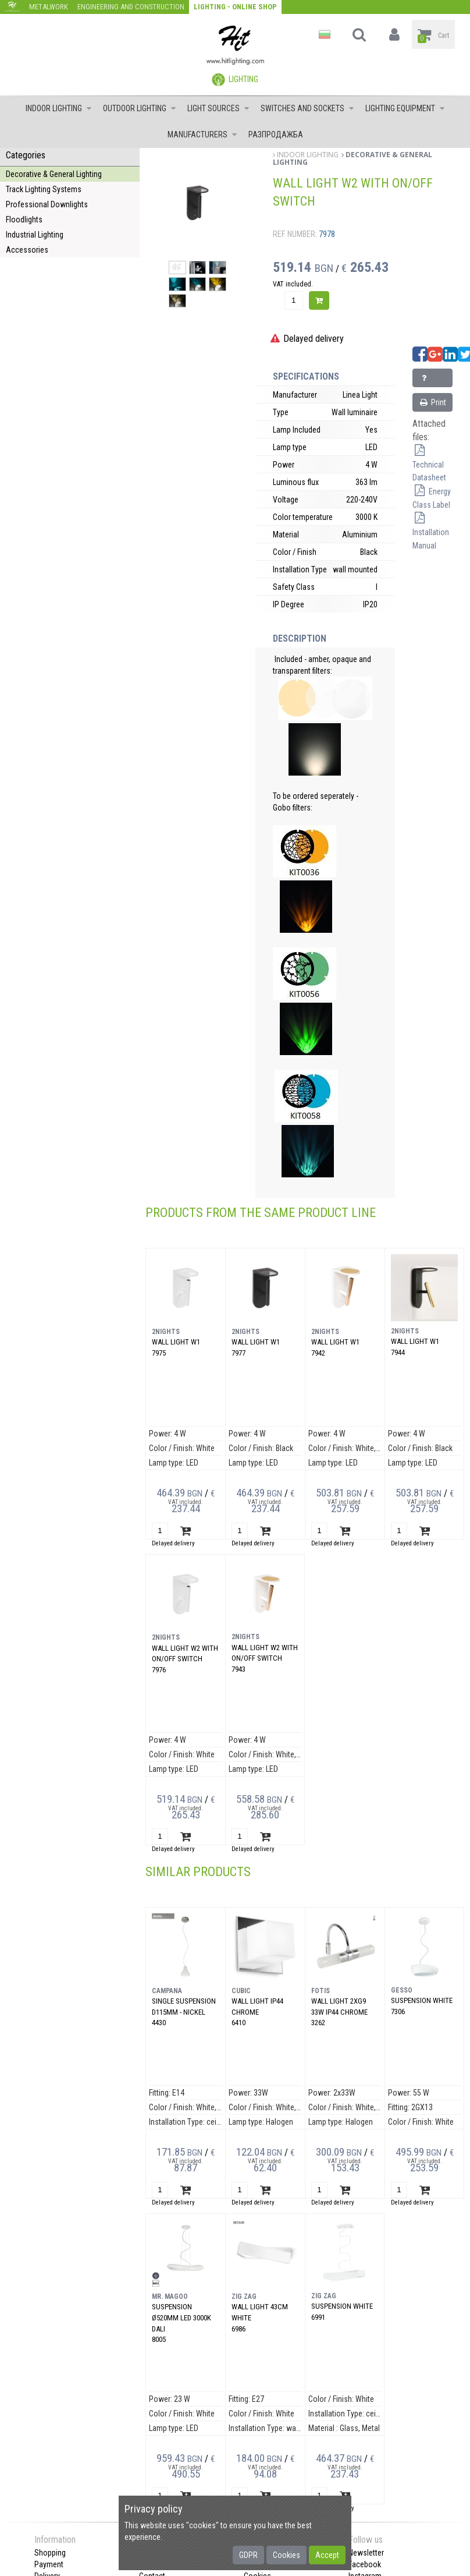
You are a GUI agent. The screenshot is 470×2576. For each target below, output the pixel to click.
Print (432, 402)
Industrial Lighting (34, 234)
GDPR (248, 2555)
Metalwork (48, 6)
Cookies (286, 2555)
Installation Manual (430, 532)
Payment (48, 2564)
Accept (327, 2555)
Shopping (50, 2552)
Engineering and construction (130, 6)
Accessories (27, 249)
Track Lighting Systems (43, 189)
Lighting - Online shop (235, 6)
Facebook (364, 2564)
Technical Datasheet (429, 465)
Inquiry (429, 380)
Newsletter (366, 2552)
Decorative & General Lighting (54, 174)
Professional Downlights (47, 204)
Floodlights (24, 219)
